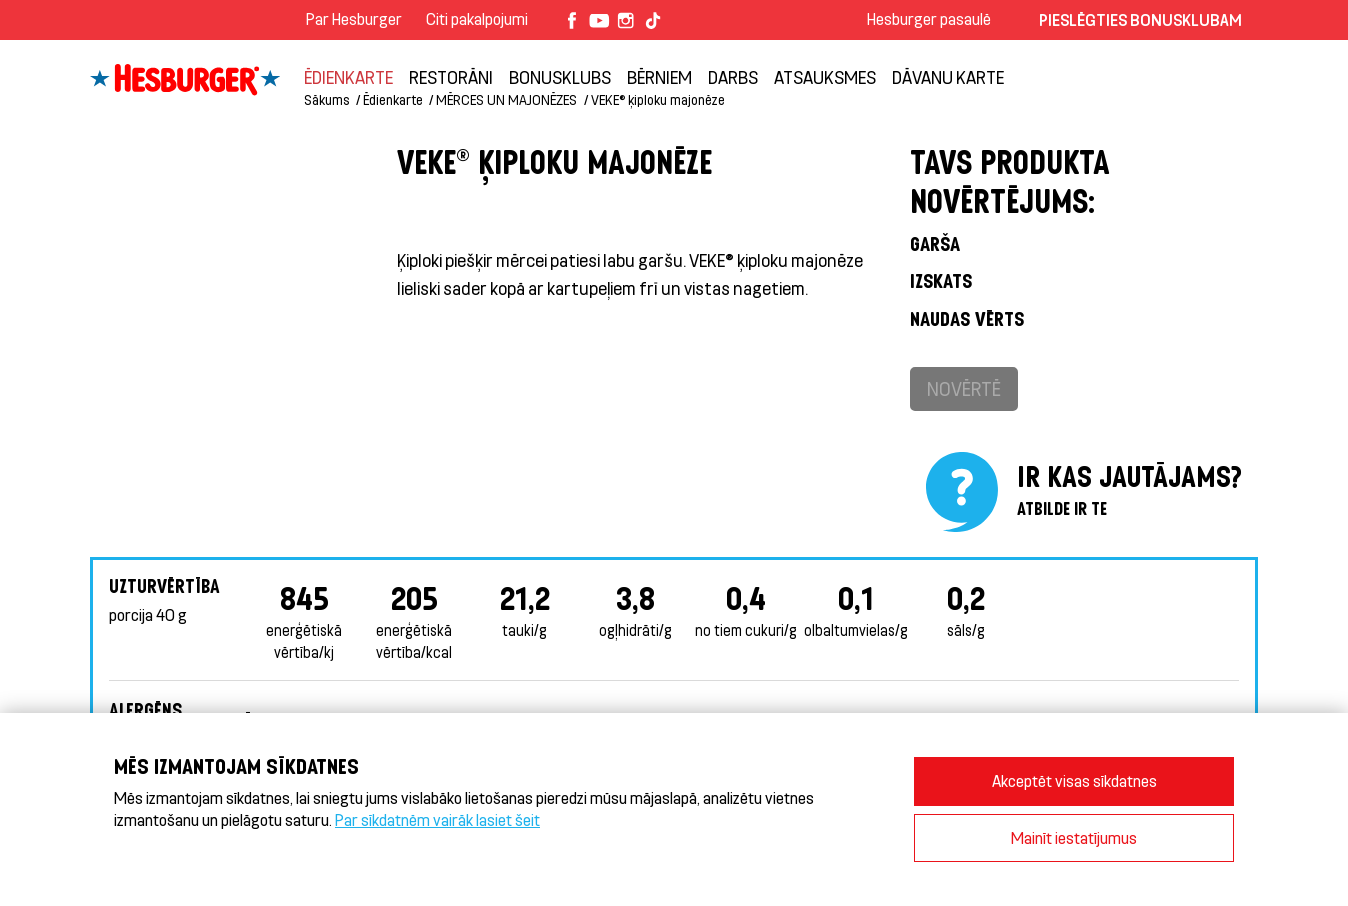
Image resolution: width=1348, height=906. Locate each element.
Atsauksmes (825, 77)
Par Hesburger (354, 18)
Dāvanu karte (948, 77)
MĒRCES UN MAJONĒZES (506, 99)
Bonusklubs (560, 77)
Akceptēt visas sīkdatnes (1074, 780)
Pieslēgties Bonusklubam (1140, 19)
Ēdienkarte (348, 77)
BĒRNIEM (659, 77)
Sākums (326, 99)
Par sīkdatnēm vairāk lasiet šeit (437, 819)
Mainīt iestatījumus (1074, 837)
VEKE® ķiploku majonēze (658, 99)
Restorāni (451, 77)
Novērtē (964, 388)
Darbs (733, 77)
